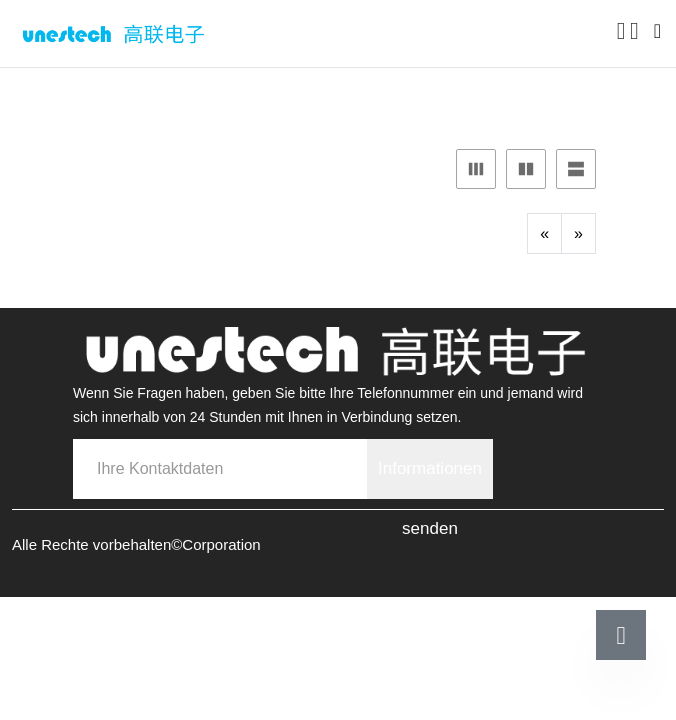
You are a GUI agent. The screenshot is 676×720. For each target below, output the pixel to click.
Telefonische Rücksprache (170, 687)
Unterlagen (286, 95)
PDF (365, 95)
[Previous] (544, 233)
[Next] (578, 233)
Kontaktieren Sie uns (509, 687)
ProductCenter (169, 95)
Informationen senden (430, 479)
